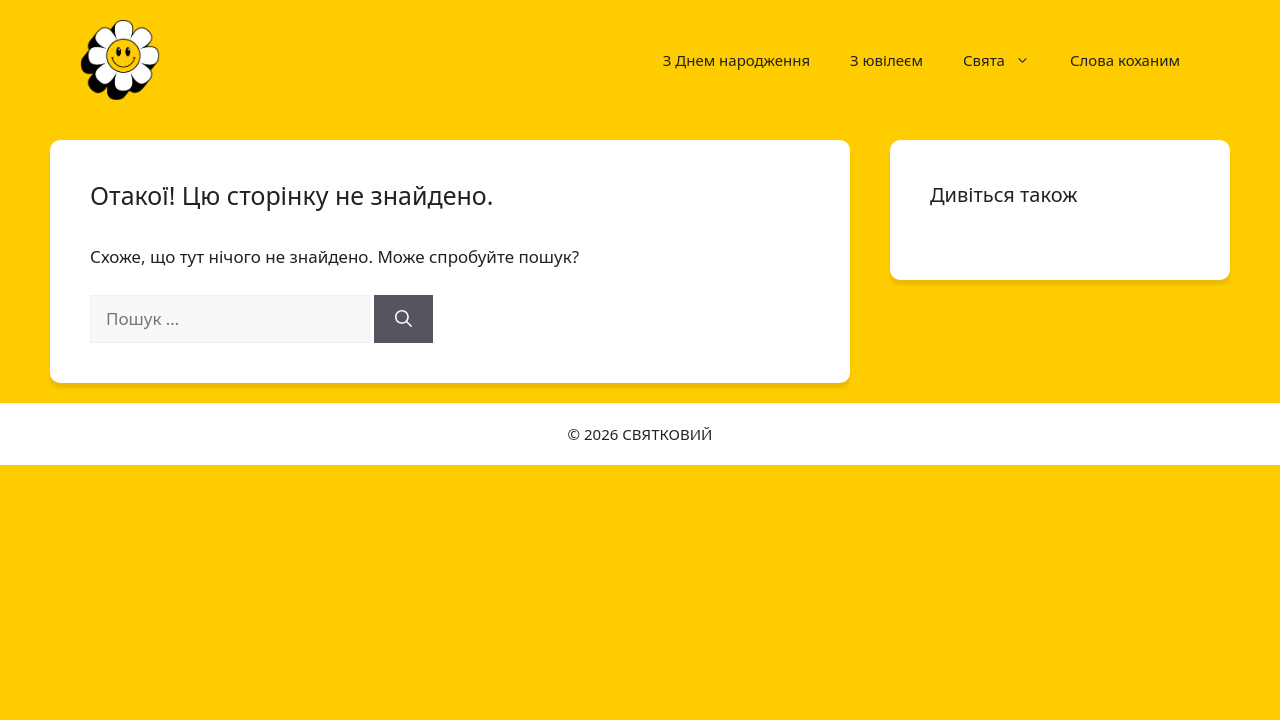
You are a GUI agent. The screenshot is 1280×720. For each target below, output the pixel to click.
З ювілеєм (886, 60)
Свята (1006, 60)
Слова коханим (1125, 60)
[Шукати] (403, 319)
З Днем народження (736, 60)
